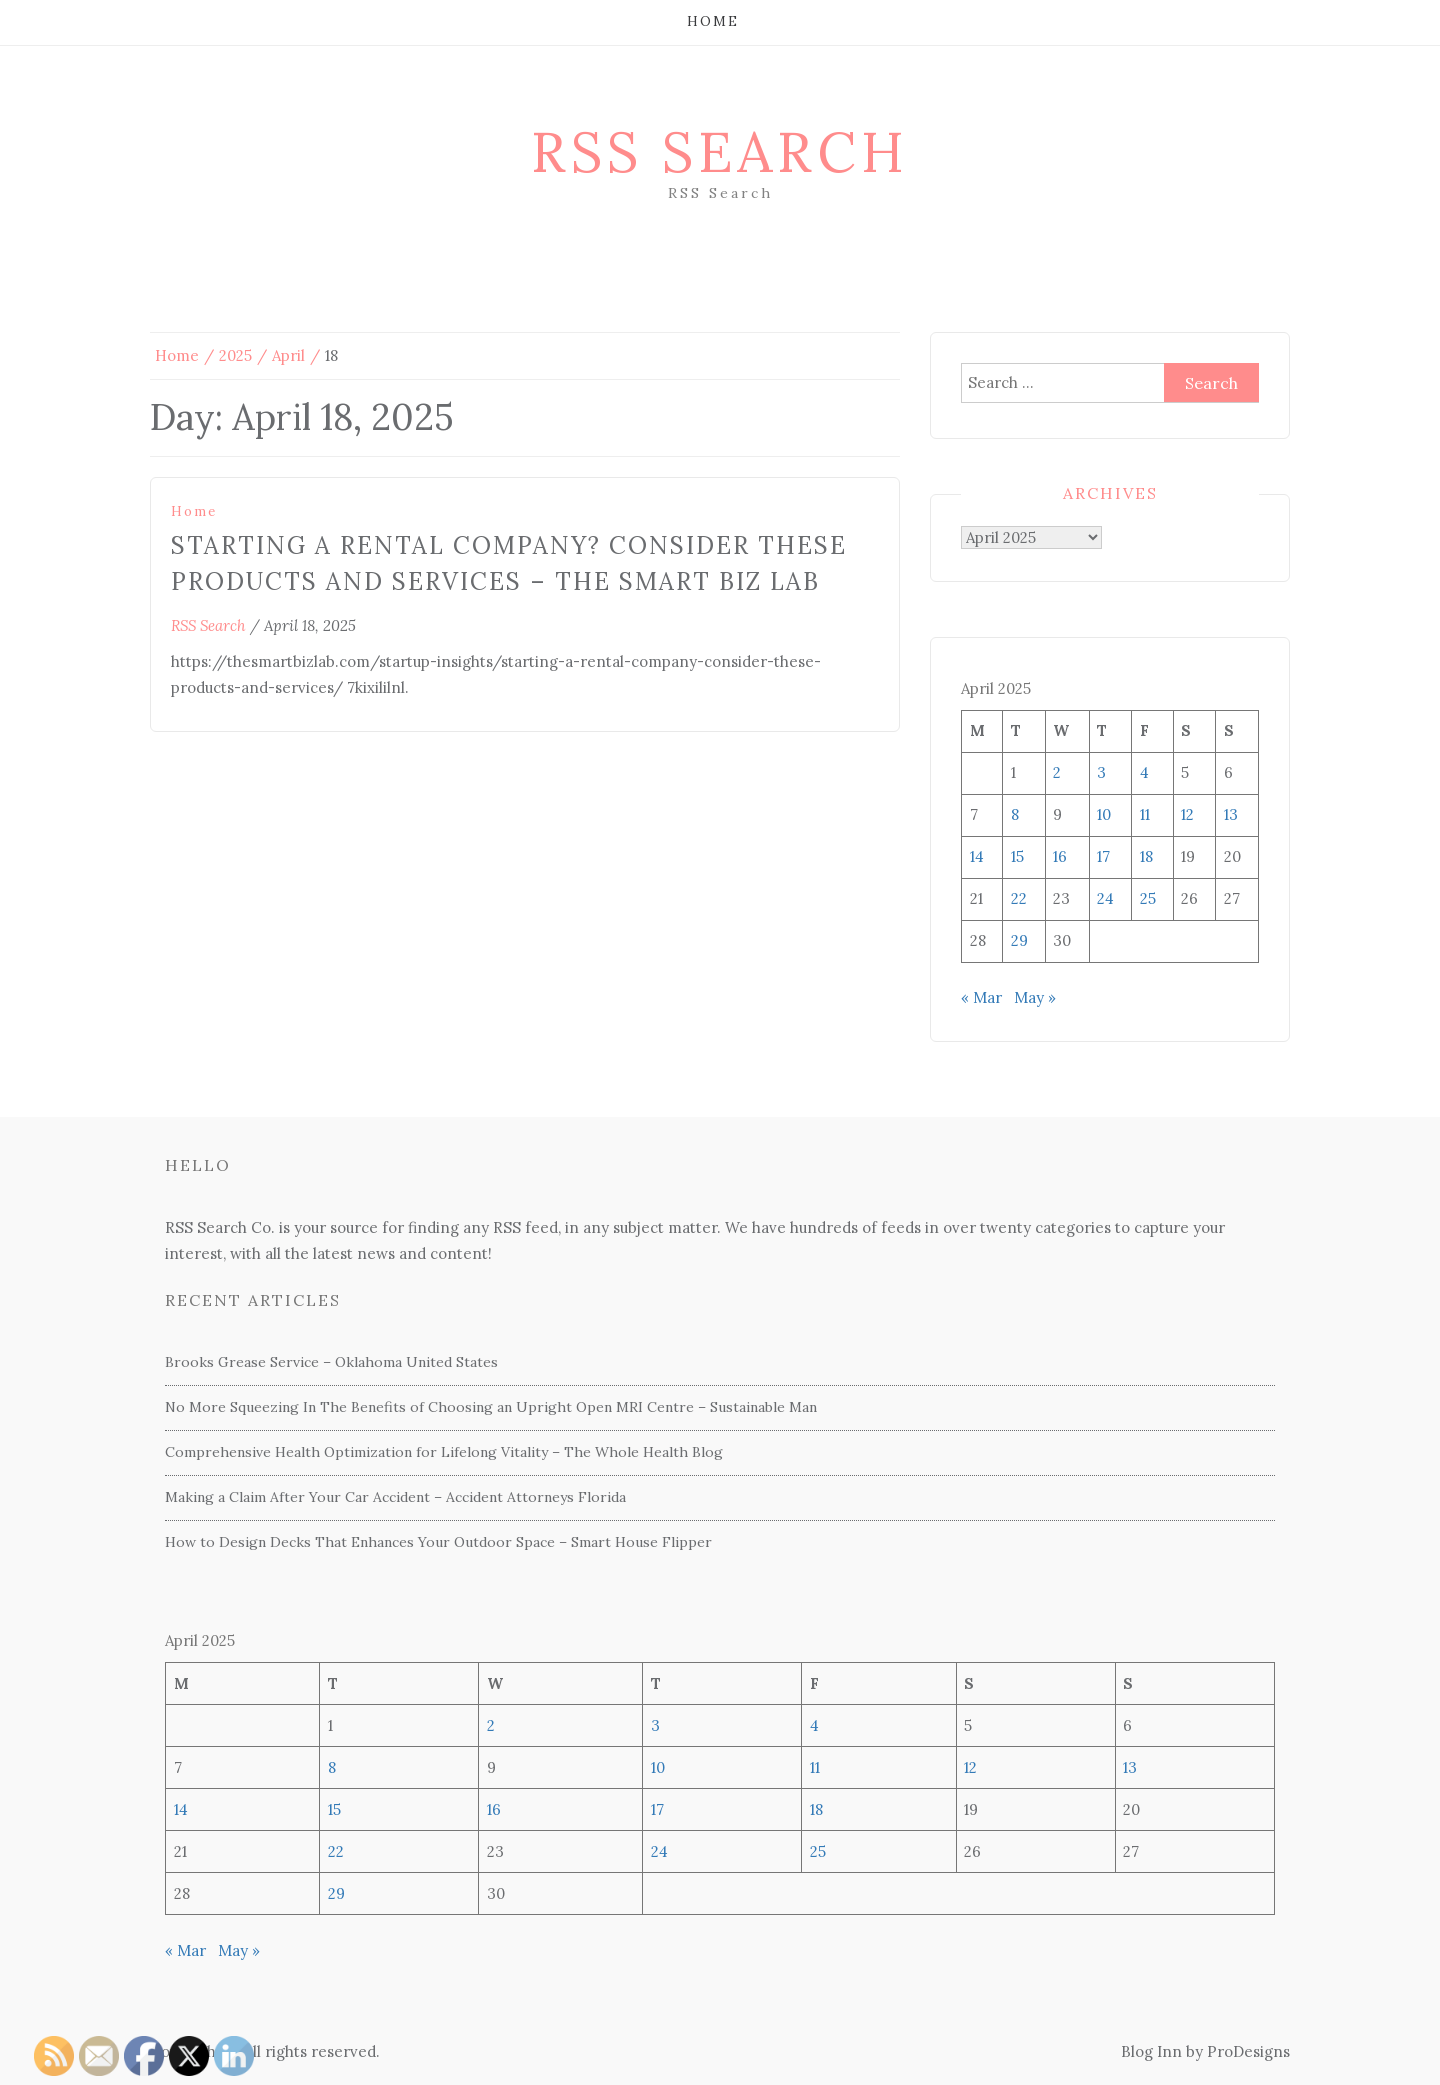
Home (713, 21)
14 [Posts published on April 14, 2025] (977, 856)
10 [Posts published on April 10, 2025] (1104, 814)
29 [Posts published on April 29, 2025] (1019, 940)
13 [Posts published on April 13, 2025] (1231, 814)
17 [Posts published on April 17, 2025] (1103, 856)
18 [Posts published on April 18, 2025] (1146, 856)
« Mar (981, 997)
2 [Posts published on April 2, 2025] (1057, 772)
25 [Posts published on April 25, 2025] (1148, 898)
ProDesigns (1248, 2051)
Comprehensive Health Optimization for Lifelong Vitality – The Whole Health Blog (444, 1452)
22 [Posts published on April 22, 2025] (1019, 898)
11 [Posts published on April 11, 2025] (1145, 814)
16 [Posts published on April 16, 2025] (1060, 856)
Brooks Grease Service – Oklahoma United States (331, 1362)
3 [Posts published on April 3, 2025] (1101, 772)
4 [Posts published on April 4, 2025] (1144, 772)
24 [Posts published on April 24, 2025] (1105, 898)
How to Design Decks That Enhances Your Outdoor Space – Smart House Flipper (438, 1542)
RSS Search (720, 152)
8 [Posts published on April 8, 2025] (1015, 814)
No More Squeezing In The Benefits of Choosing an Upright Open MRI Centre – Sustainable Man (491, 1407)
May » (1035, 997)
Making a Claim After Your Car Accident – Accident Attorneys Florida (395, 1497)
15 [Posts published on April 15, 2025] (1017, 856)
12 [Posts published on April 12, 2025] (1187, 814)
